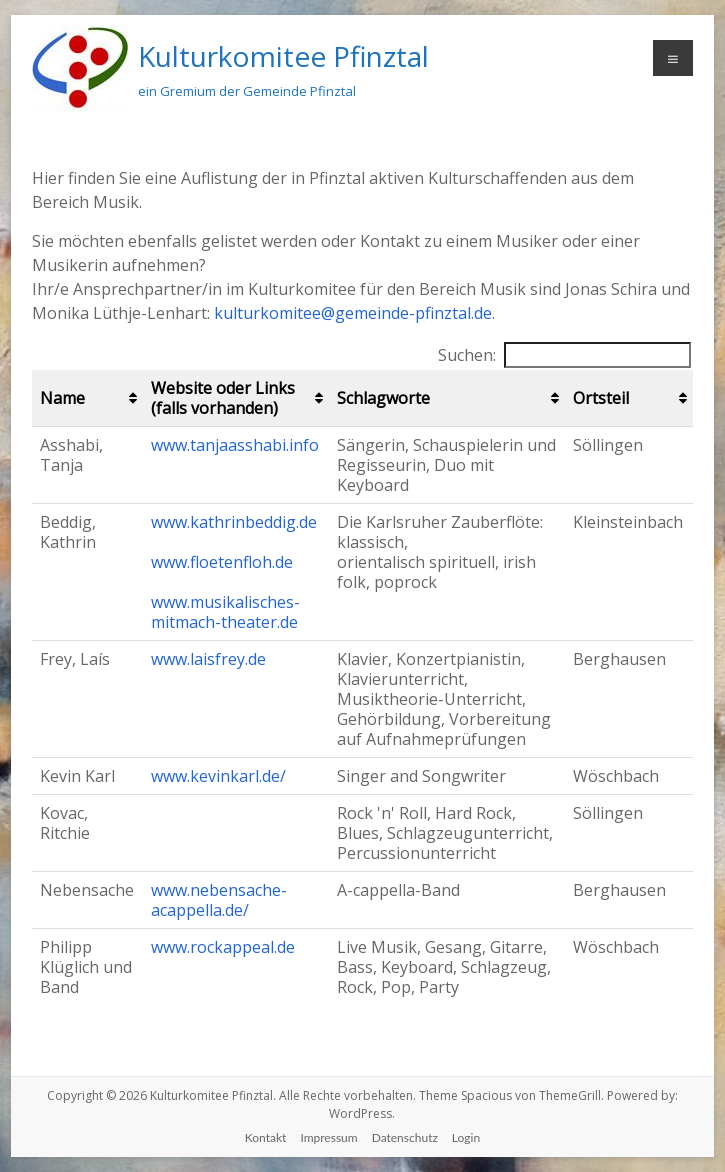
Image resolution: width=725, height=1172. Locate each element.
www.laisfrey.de (208, 659)
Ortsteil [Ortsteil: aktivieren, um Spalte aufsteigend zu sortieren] (601, 398)
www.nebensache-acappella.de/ (219, 900)
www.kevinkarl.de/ (218, 776)
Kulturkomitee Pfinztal (283, 56)
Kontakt (266, 1137)
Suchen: (564, 355)
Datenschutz (405, 1137)
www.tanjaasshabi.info (235, 445)
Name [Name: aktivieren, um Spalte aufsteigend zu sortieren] (62, 398)
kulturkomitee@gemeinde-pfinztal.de (353, 313)
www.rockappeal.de (223, 947)
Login (466, 1137)
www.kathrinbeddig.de (234, 522)
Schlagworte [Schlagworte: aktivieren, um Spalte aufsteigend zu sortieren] (383, 398)
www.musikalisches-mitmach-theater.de (225, 612)
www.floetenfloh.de (222, 562)
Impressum (328, 1137)
